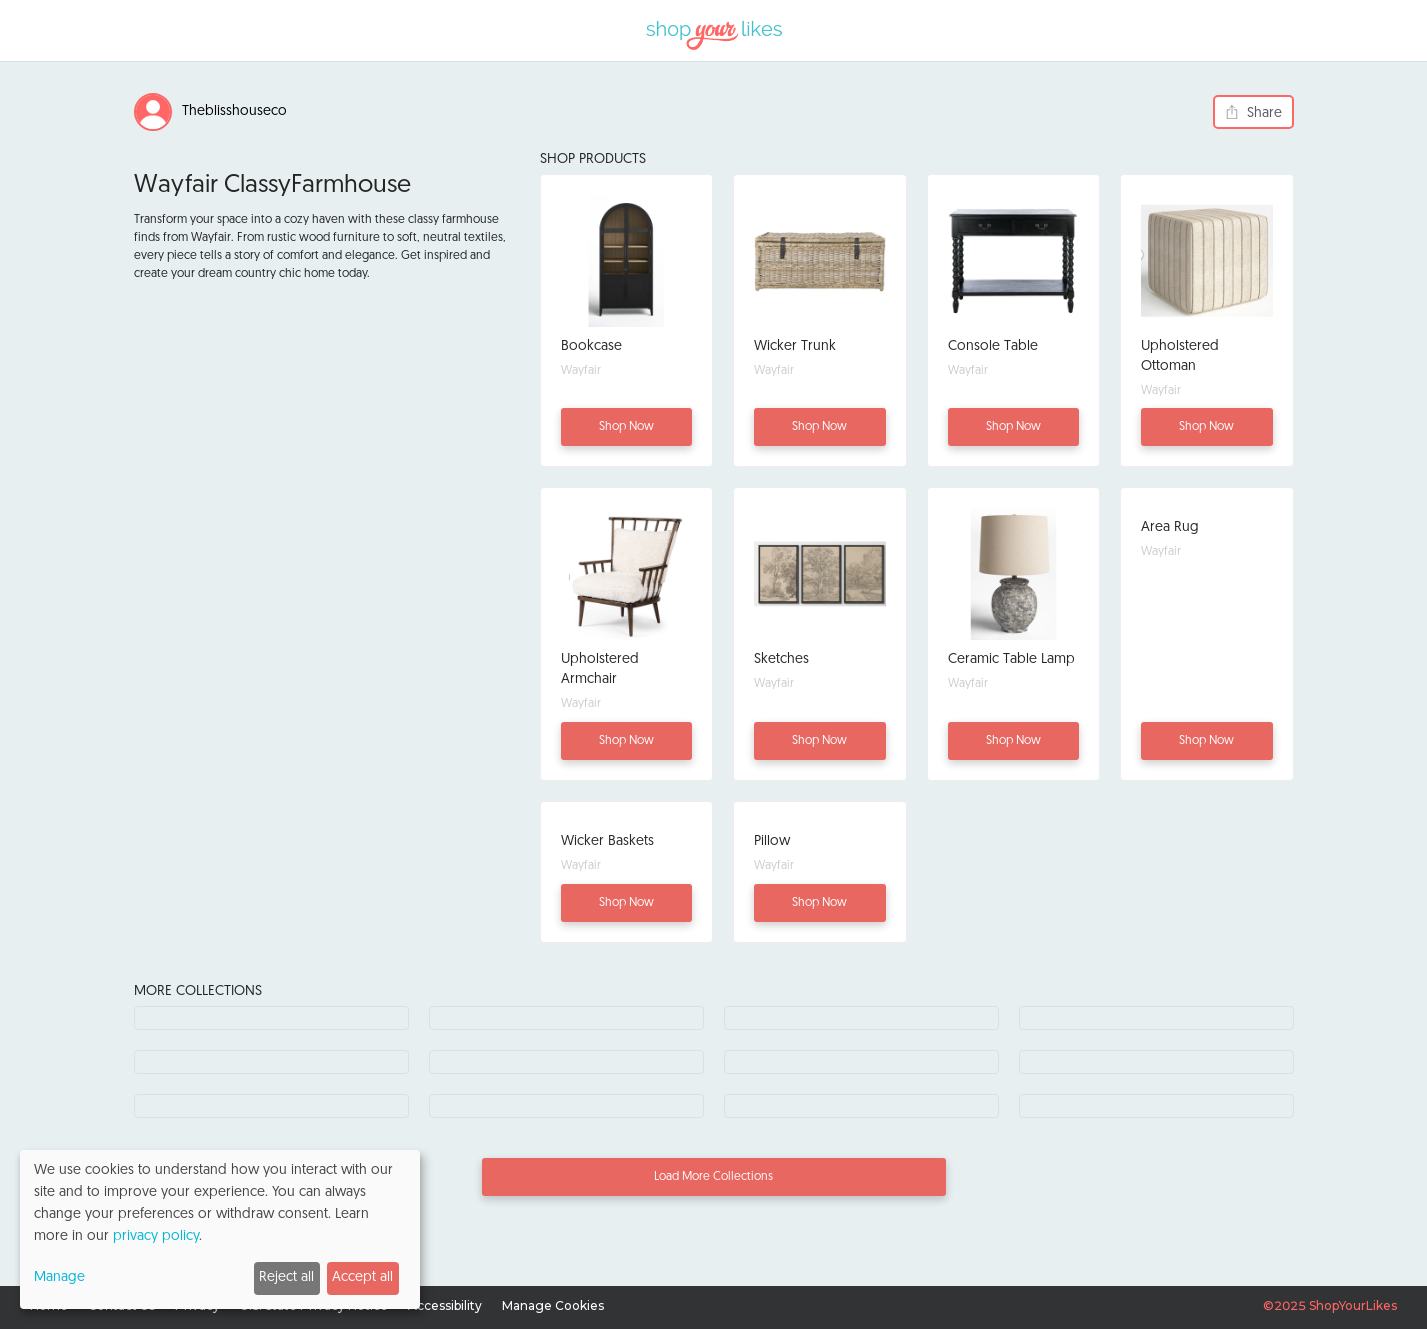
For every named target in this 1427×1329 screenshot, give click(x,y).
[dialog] (220, 1229)
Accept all (362, 1277)
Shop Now (626, 427)
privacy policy (156, 1236)
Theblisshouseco (234, 111)
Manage (59, 1277)
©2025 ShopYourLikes (1330, 1305)
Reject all (286, 1277)
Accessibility (445, 1305)
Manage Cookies (553, 1305)
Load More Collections (713, 1177)
